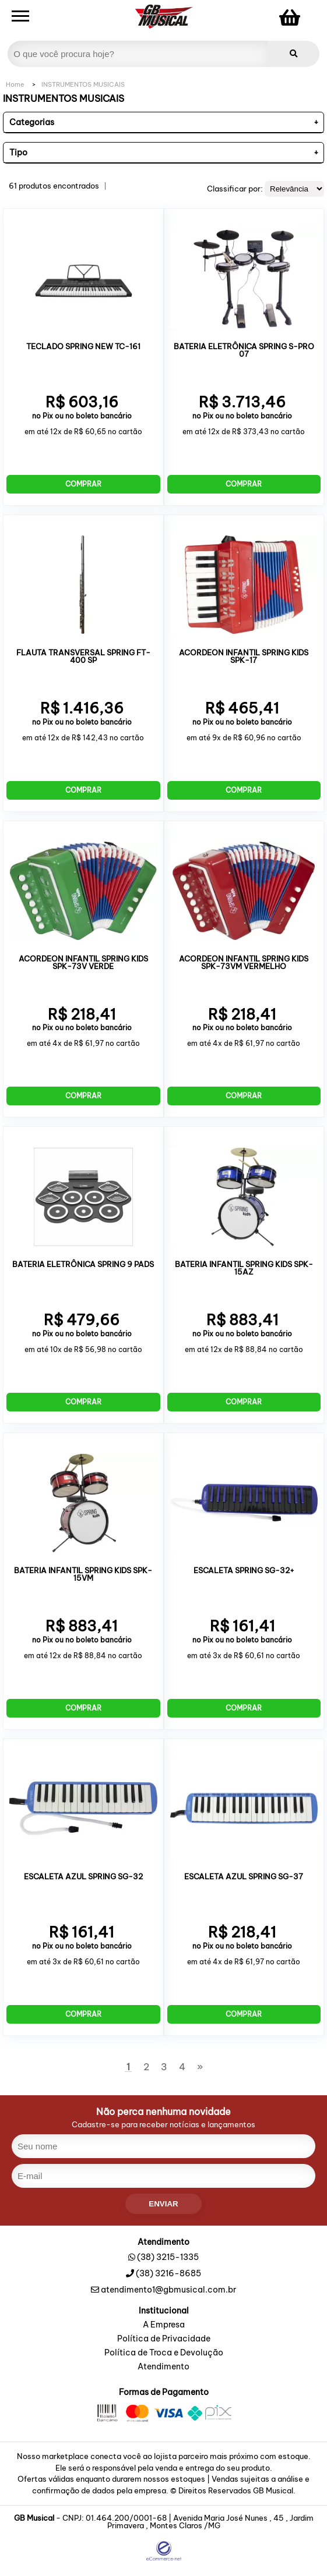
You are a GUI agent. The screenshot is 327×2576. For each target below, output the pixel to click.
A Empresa (164, 2325)
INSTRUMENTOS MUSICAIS (83, 84)
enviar (163, 2203)
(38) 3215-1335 (168, 2257)
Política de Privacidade (163, 2339)
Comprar (83, 484)
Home (15, 84)
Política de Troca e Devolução (163, 2353)
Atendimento (163, 2367)
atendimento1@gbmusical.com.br (163, 2289)
